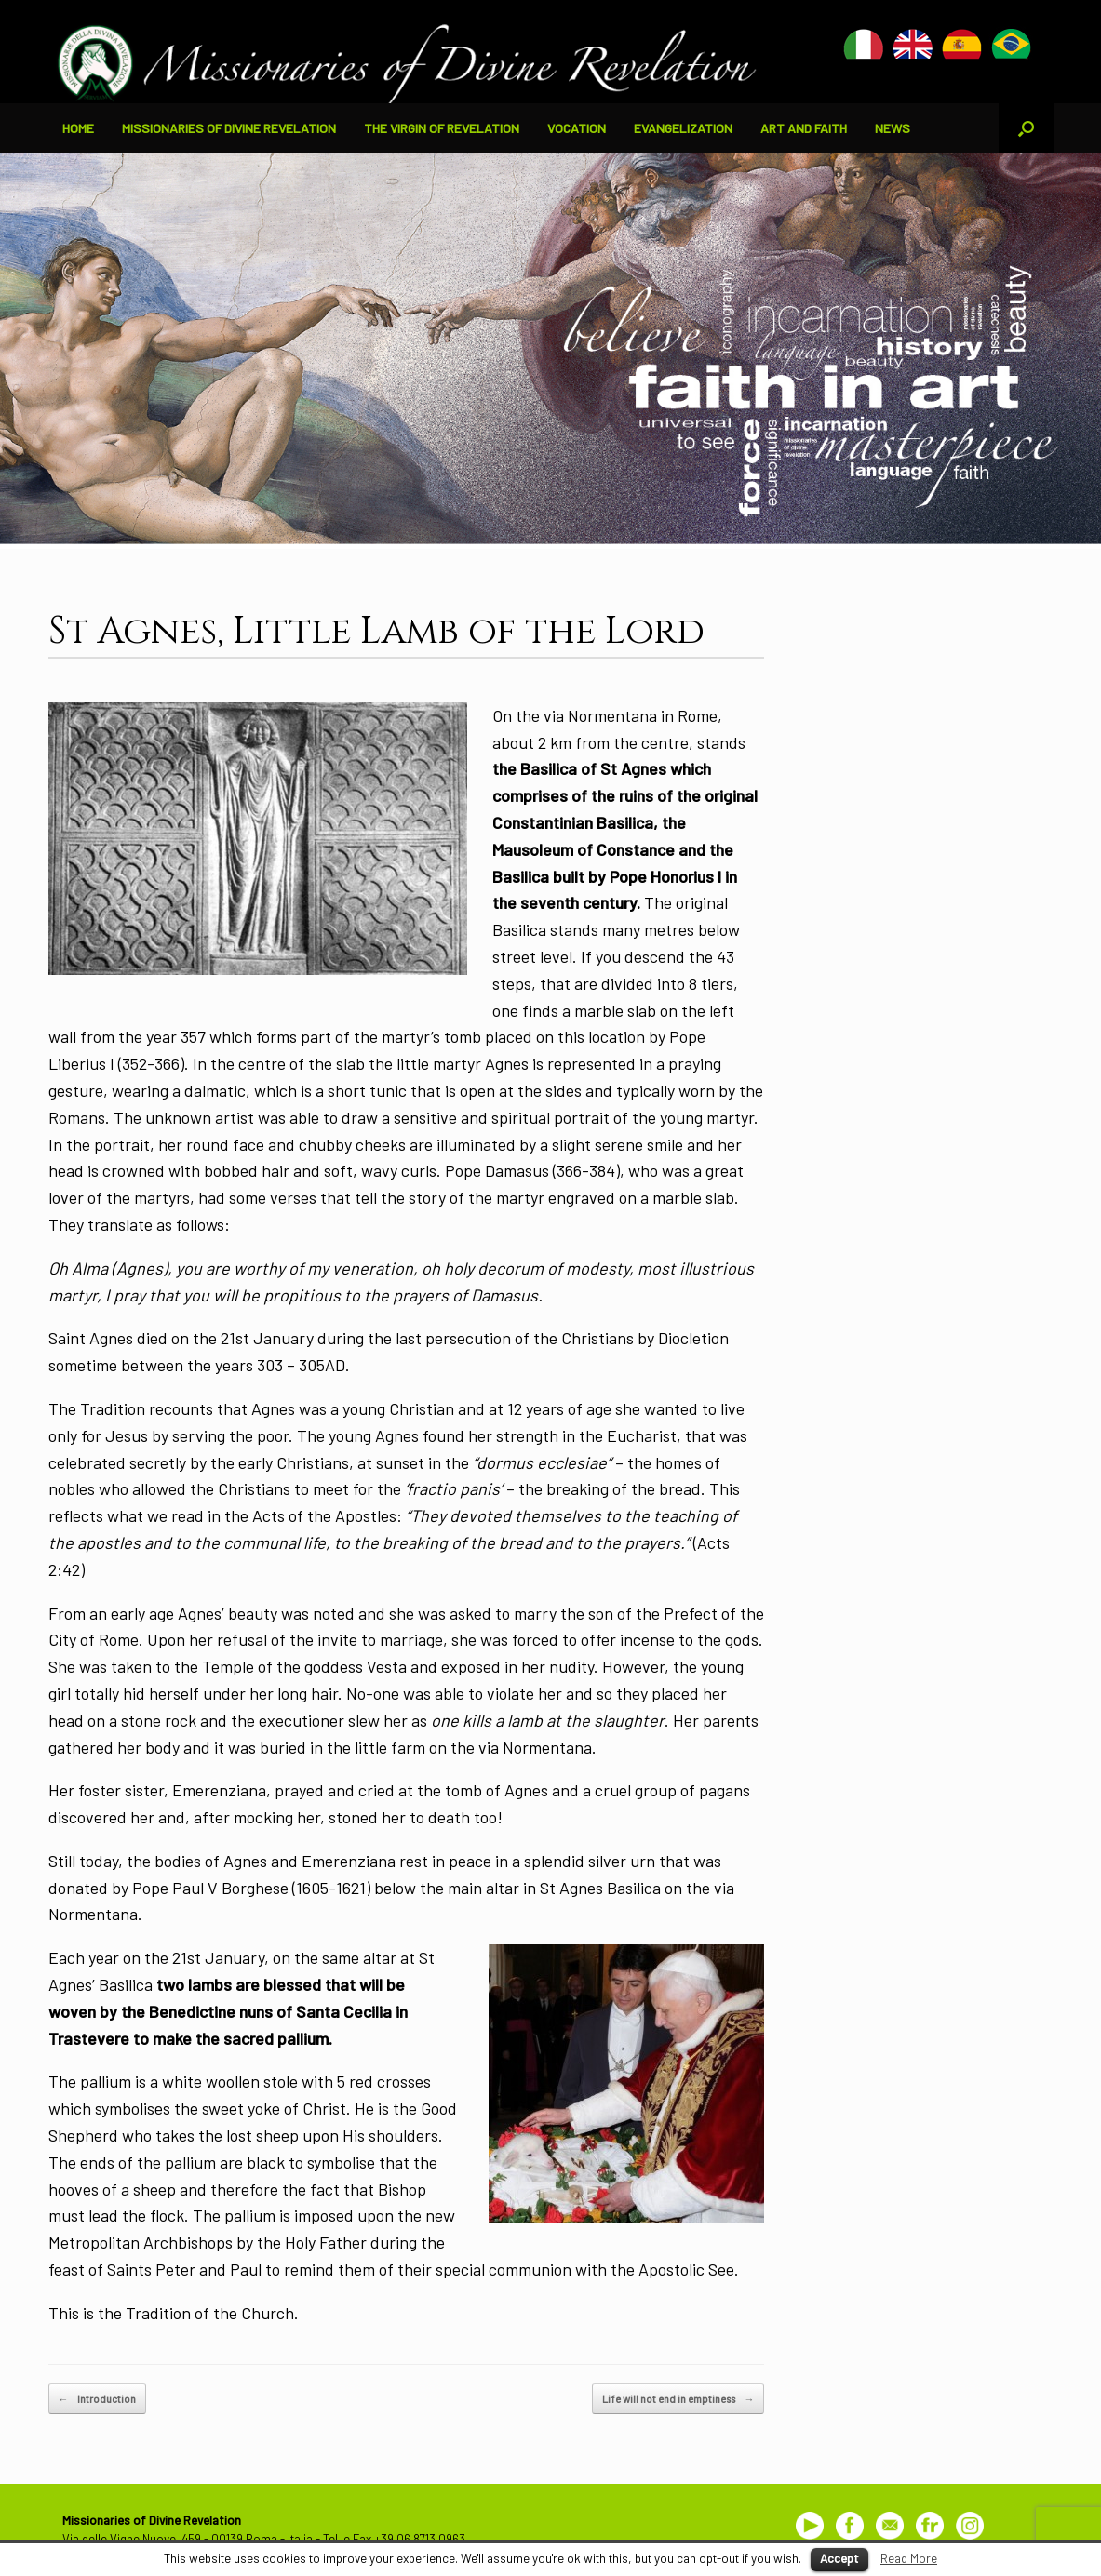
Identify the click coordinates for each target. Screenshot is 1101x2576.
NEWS (892, 128)
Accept (839, 2558)
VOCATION (576, 128)
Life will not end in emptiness (678, 2399)
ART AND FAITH (803, 128)
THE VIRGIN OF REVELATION (441, 128)
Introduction (97, 2399)
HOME (78, 128)
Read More (908, 2558)
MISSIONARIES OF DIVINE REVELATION (229, 128)
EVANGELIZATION (683, 128)
